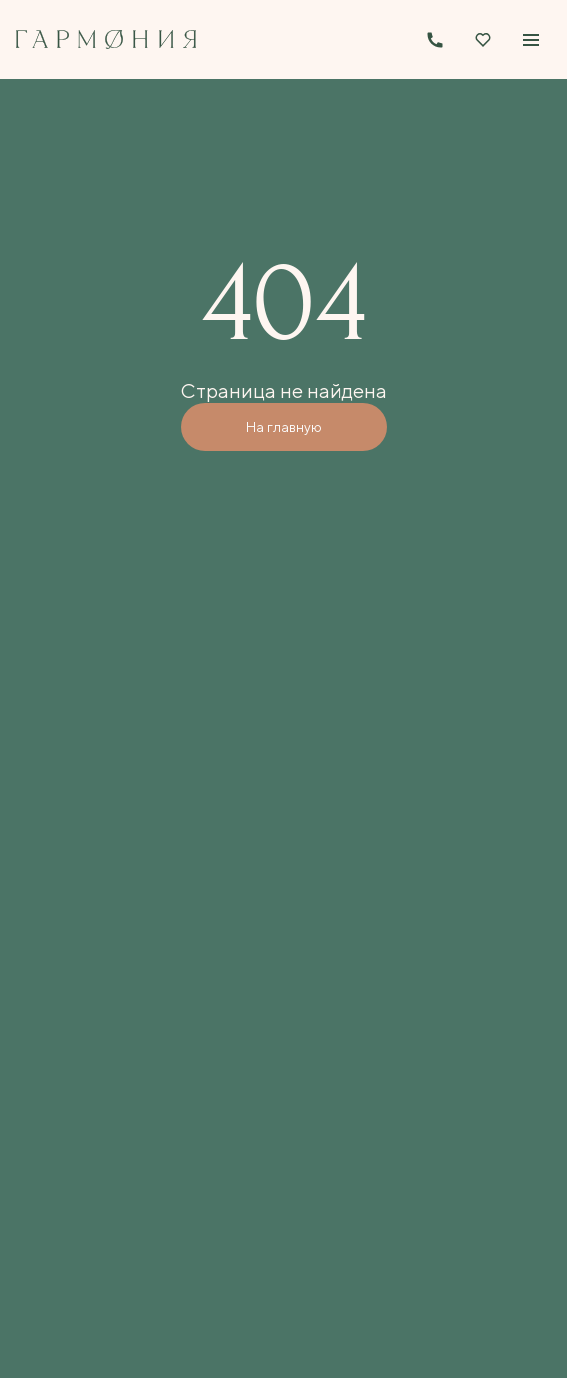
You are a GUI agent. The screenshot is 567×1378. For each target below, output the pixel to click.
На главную (284, 427)
